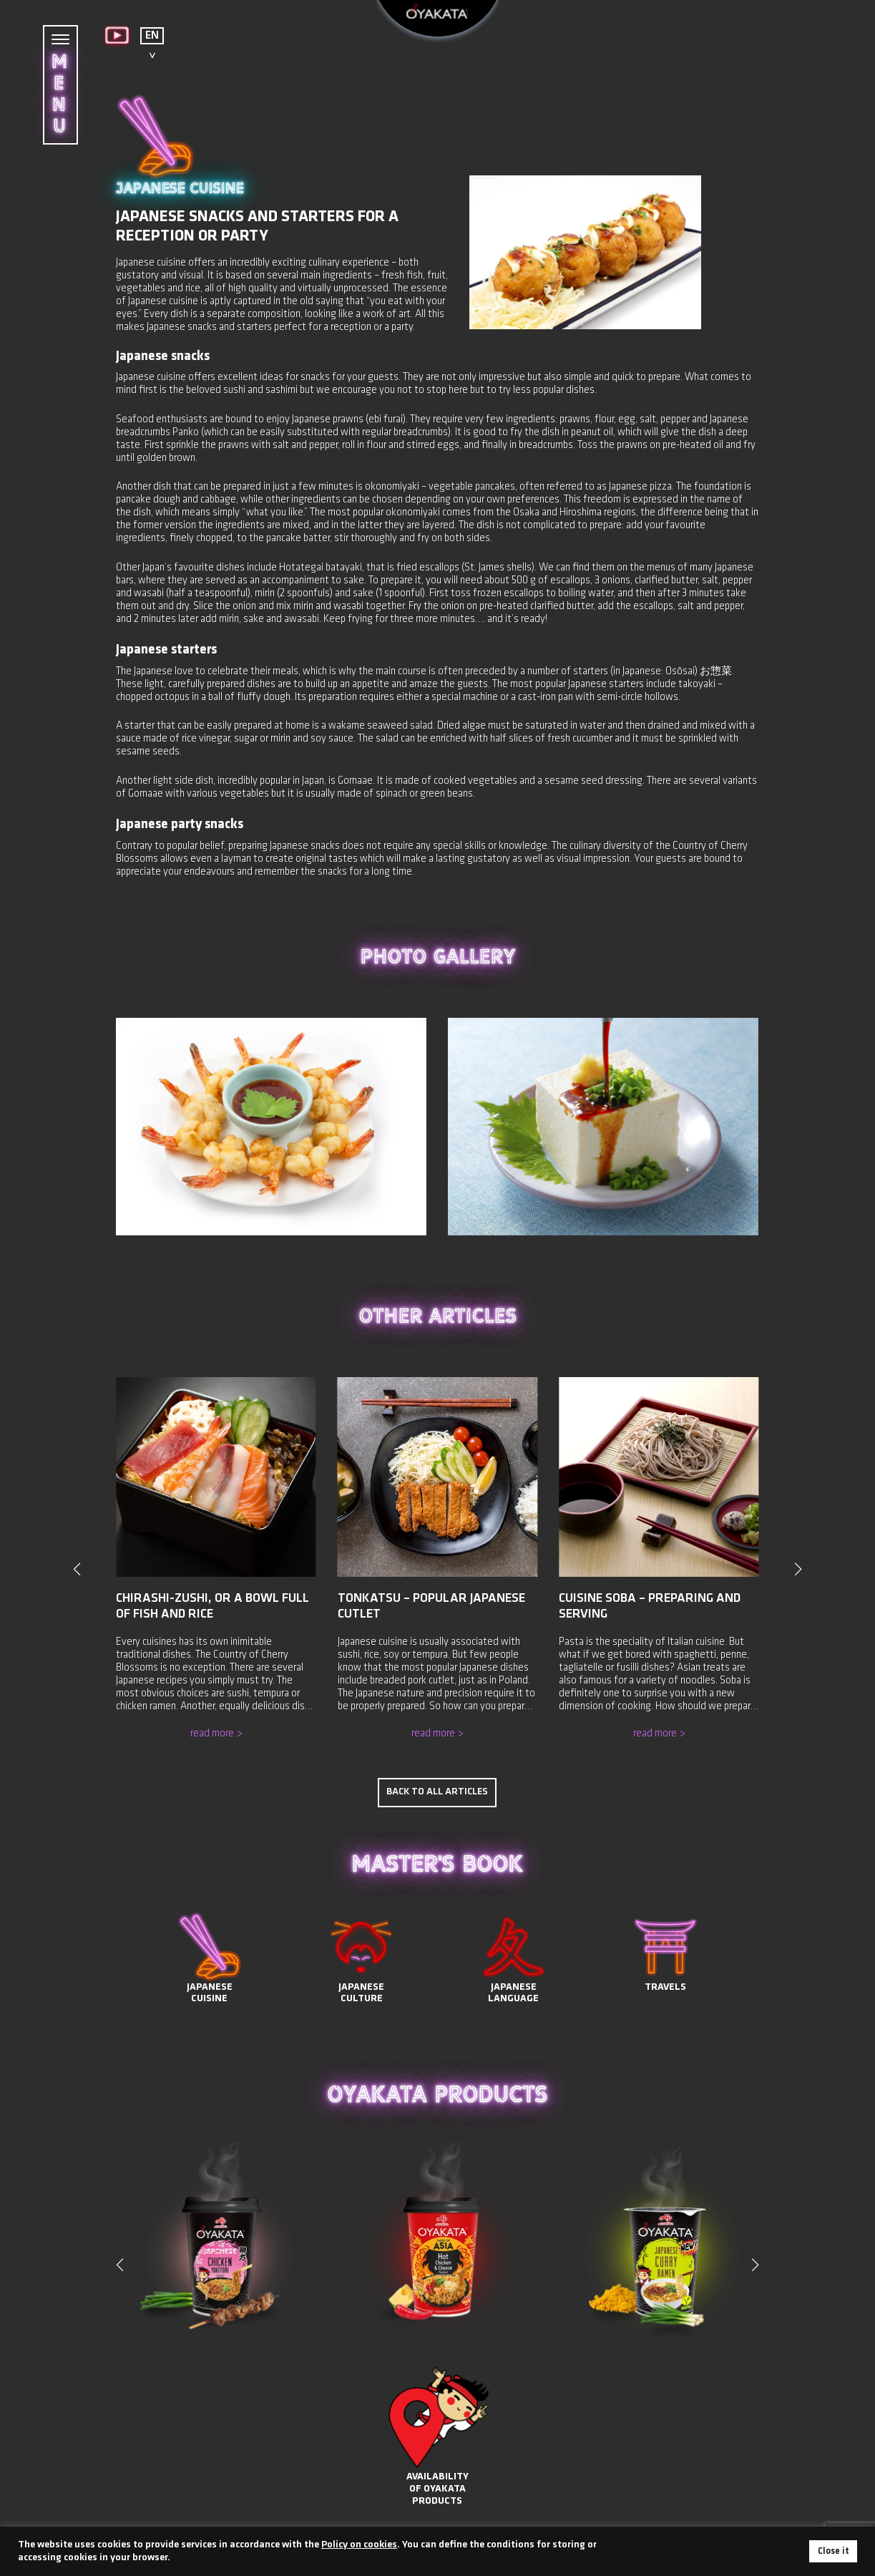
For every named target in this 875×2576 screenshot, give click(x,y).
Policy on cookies (359, 2544)
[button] (755, 2245)
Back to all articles (437, 1773)
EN (152, 36)
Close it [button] (833, 2551)
